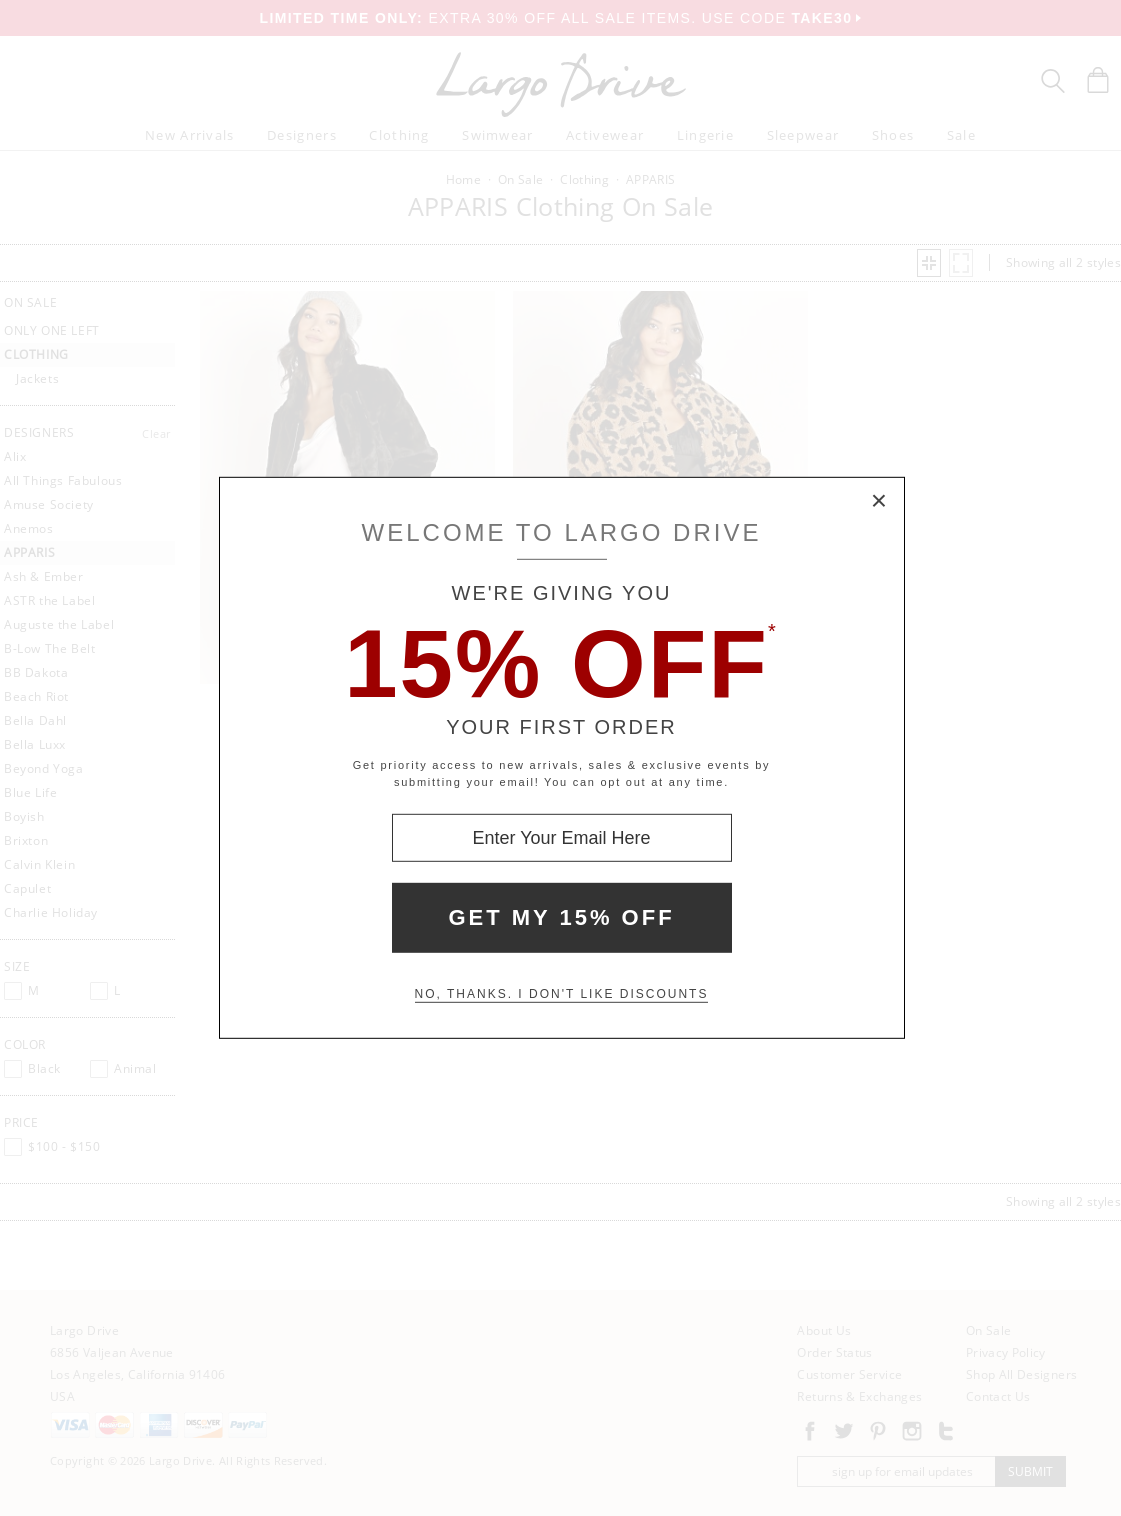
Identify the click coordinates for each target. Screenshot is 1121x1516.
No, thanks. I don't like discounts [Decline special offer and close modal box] (562, 994)
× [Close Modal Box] (880, 502)
